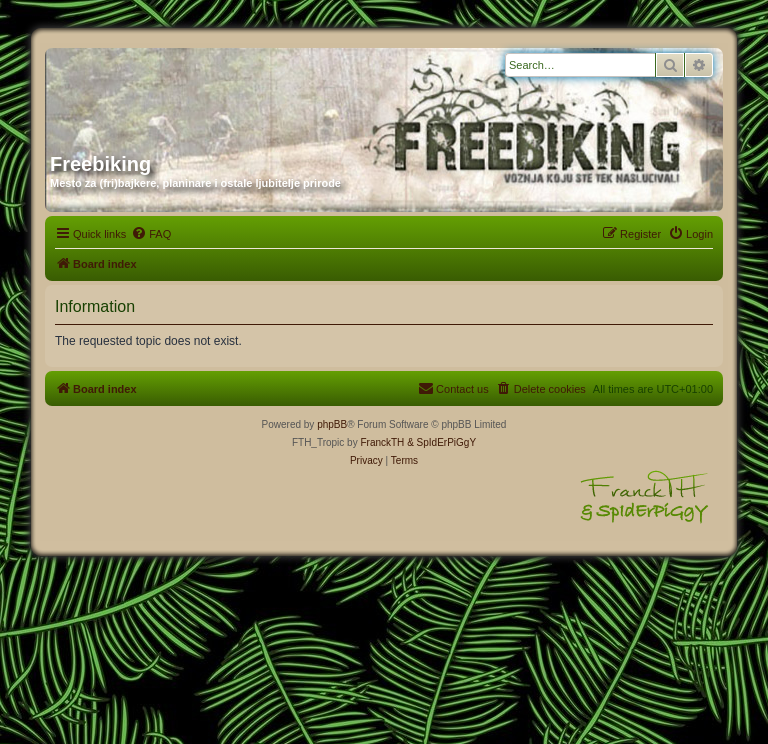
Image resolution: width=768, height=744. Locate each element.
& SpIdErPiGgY (441, 442)
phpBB (332, 424)
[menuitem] (151, 234)
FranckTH (382, 442)
